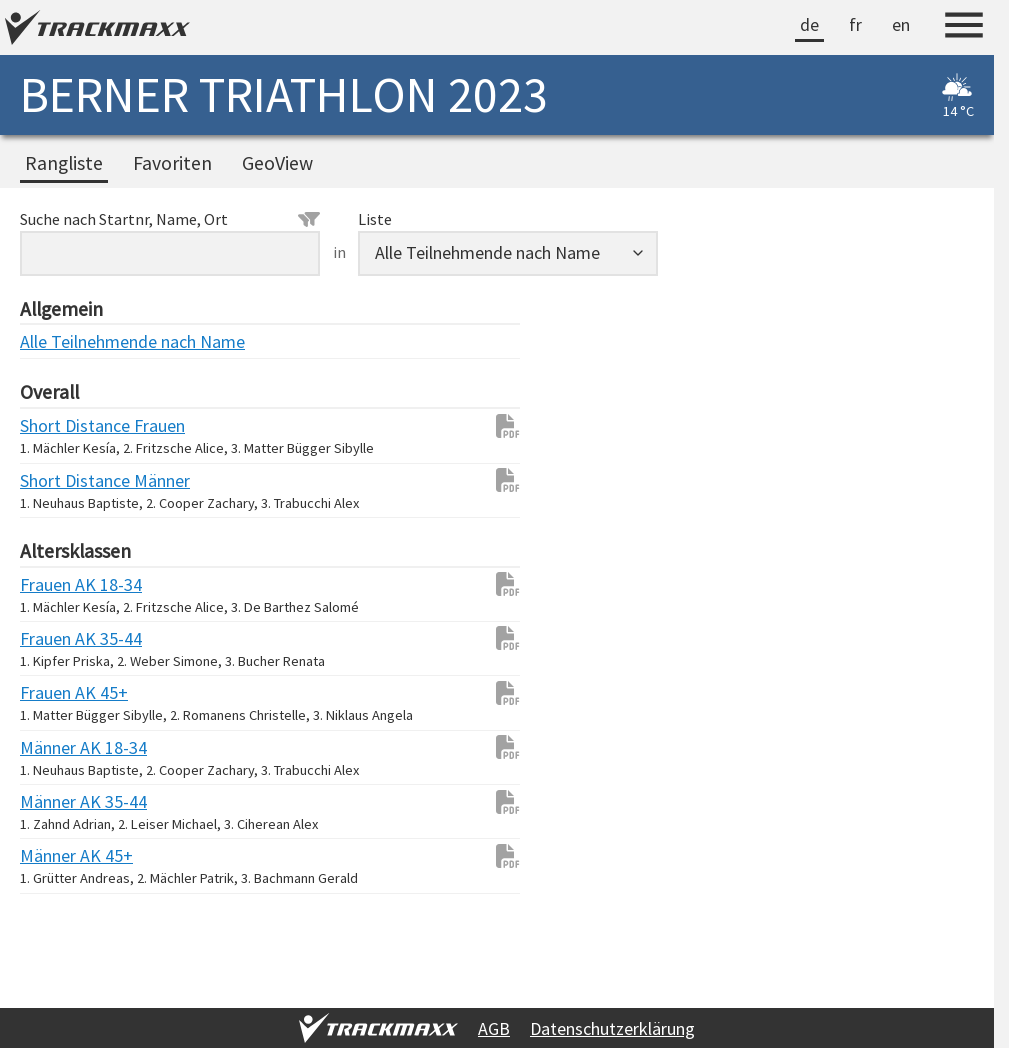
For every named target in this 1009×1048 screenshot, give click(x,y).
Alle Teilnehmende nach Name (60, 341)
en (901, 24)
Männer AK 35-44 (60, 801)
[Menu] (964, 28)
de (809, 24)
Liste (375, 219)
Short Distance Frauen (60, 425)
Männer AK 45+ (60, 855)
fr (855, 24)
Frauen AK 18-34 (60, 584)
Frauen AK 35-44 (60, 638)
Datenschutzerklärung (612, 1028)
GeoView (277, 163)
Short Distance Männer (60, 480)
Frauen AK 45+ (60, 692)
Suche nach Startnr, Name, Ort (170, 219)
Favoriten (172, 163)
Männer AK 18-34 (60, 747)
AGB (494, 1028)
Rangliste (64, 163)
